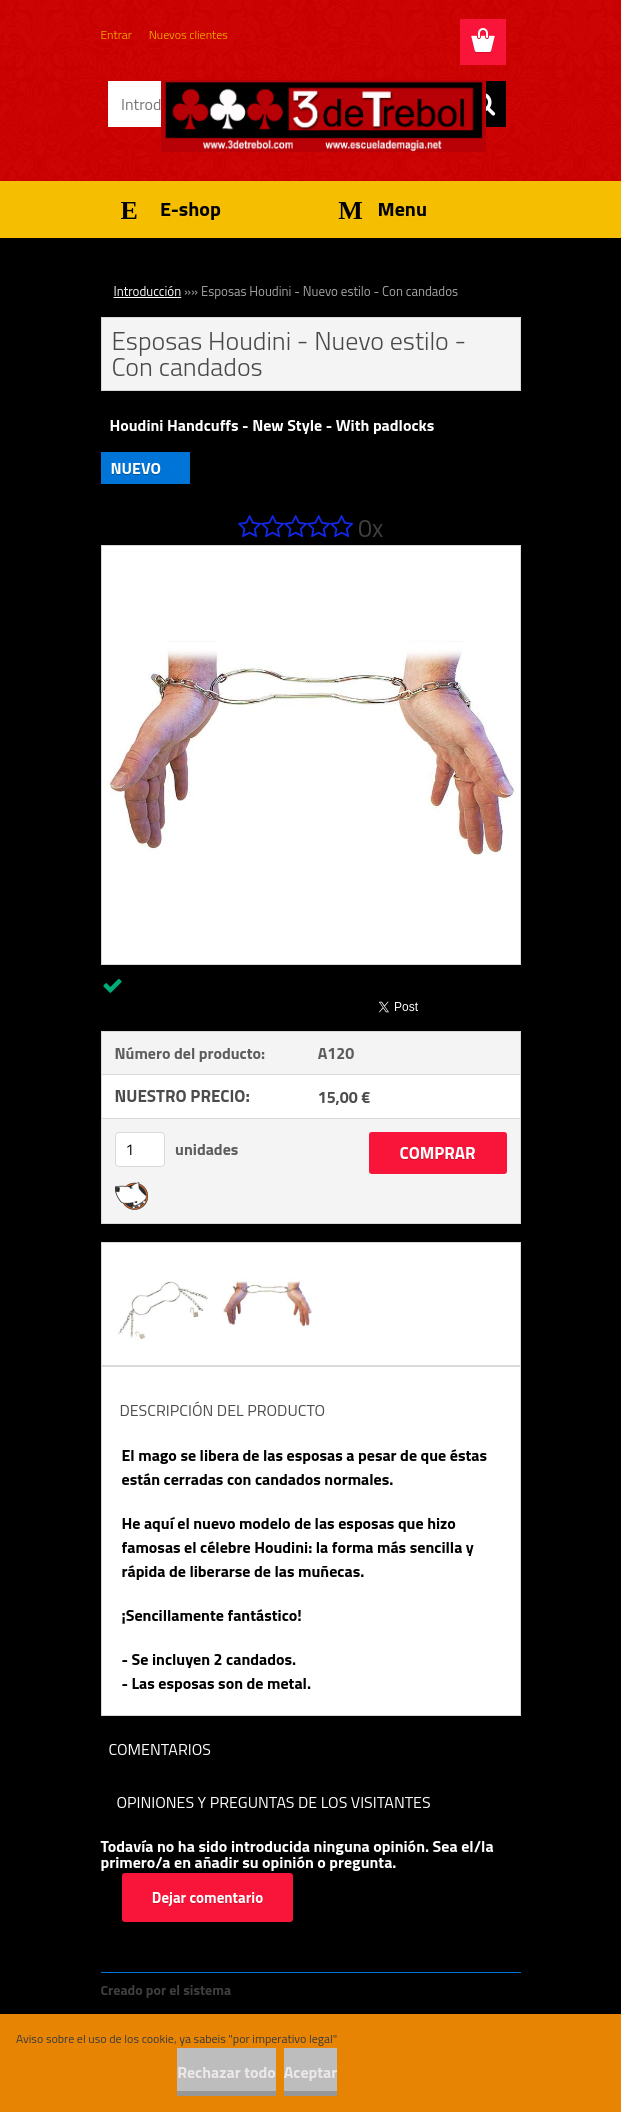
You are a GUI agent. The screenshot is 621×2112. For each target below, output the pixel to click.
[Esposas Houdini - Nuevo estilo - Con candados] (311, 554)
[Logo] (323, 116)
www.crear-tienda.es (302, 1989)
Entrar (116, 34)
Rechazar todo (226, 2072)
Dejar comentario (208, 1897)
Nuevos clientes (188, 34)
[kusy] (140, 1149)
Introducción (148, 291)
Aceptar (310, 2072)
